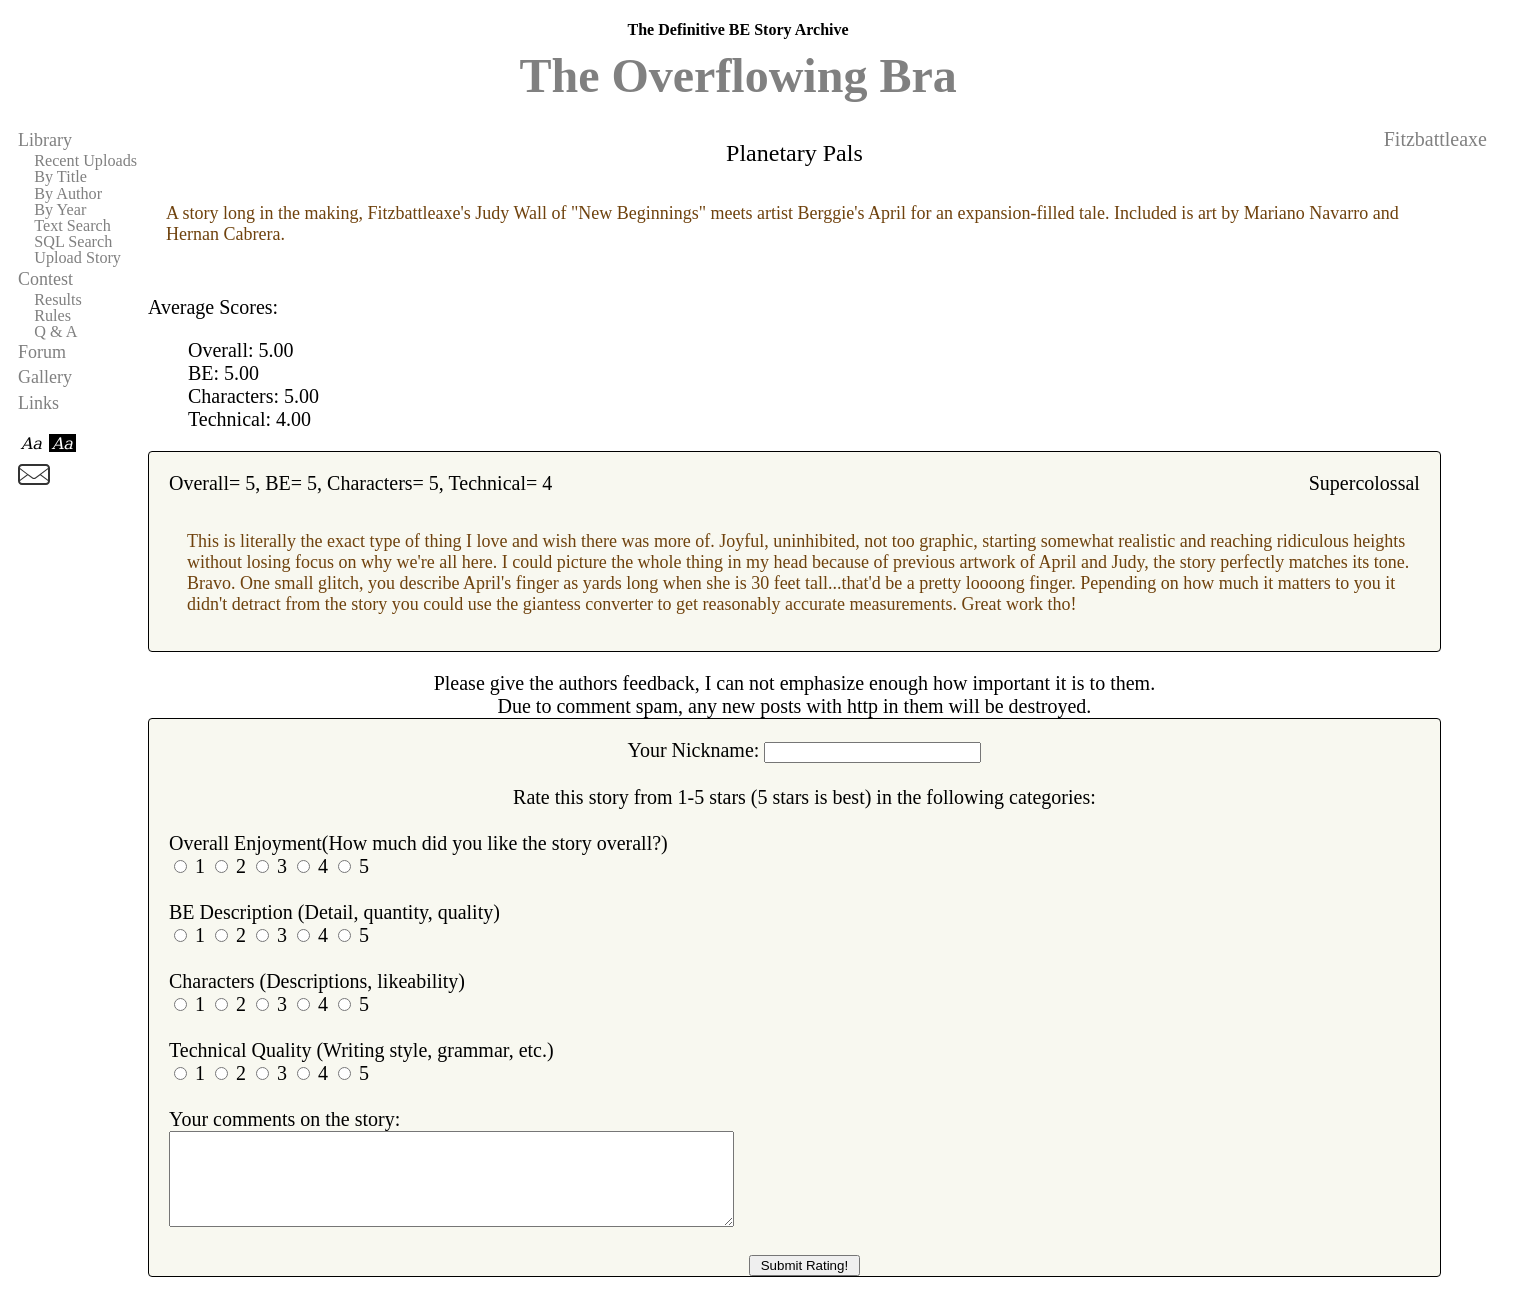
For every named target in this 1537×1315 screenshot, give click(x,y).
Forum (42, 352)
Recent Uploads (85, 161)
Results (58, 300)
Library (45, 140)
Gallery (45, 377)
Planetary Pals (794, 153)
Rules (52, 316)
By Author (68, 194)
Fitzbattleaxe (1435, 139)
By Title (60, 177)
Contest (45, 279)
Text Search (72, 226)
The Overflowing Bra (737, 75)
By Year (60, 210)
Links (38, 403)
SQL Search (73, 242)
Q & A (55, 332)
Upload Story (77, 258)
